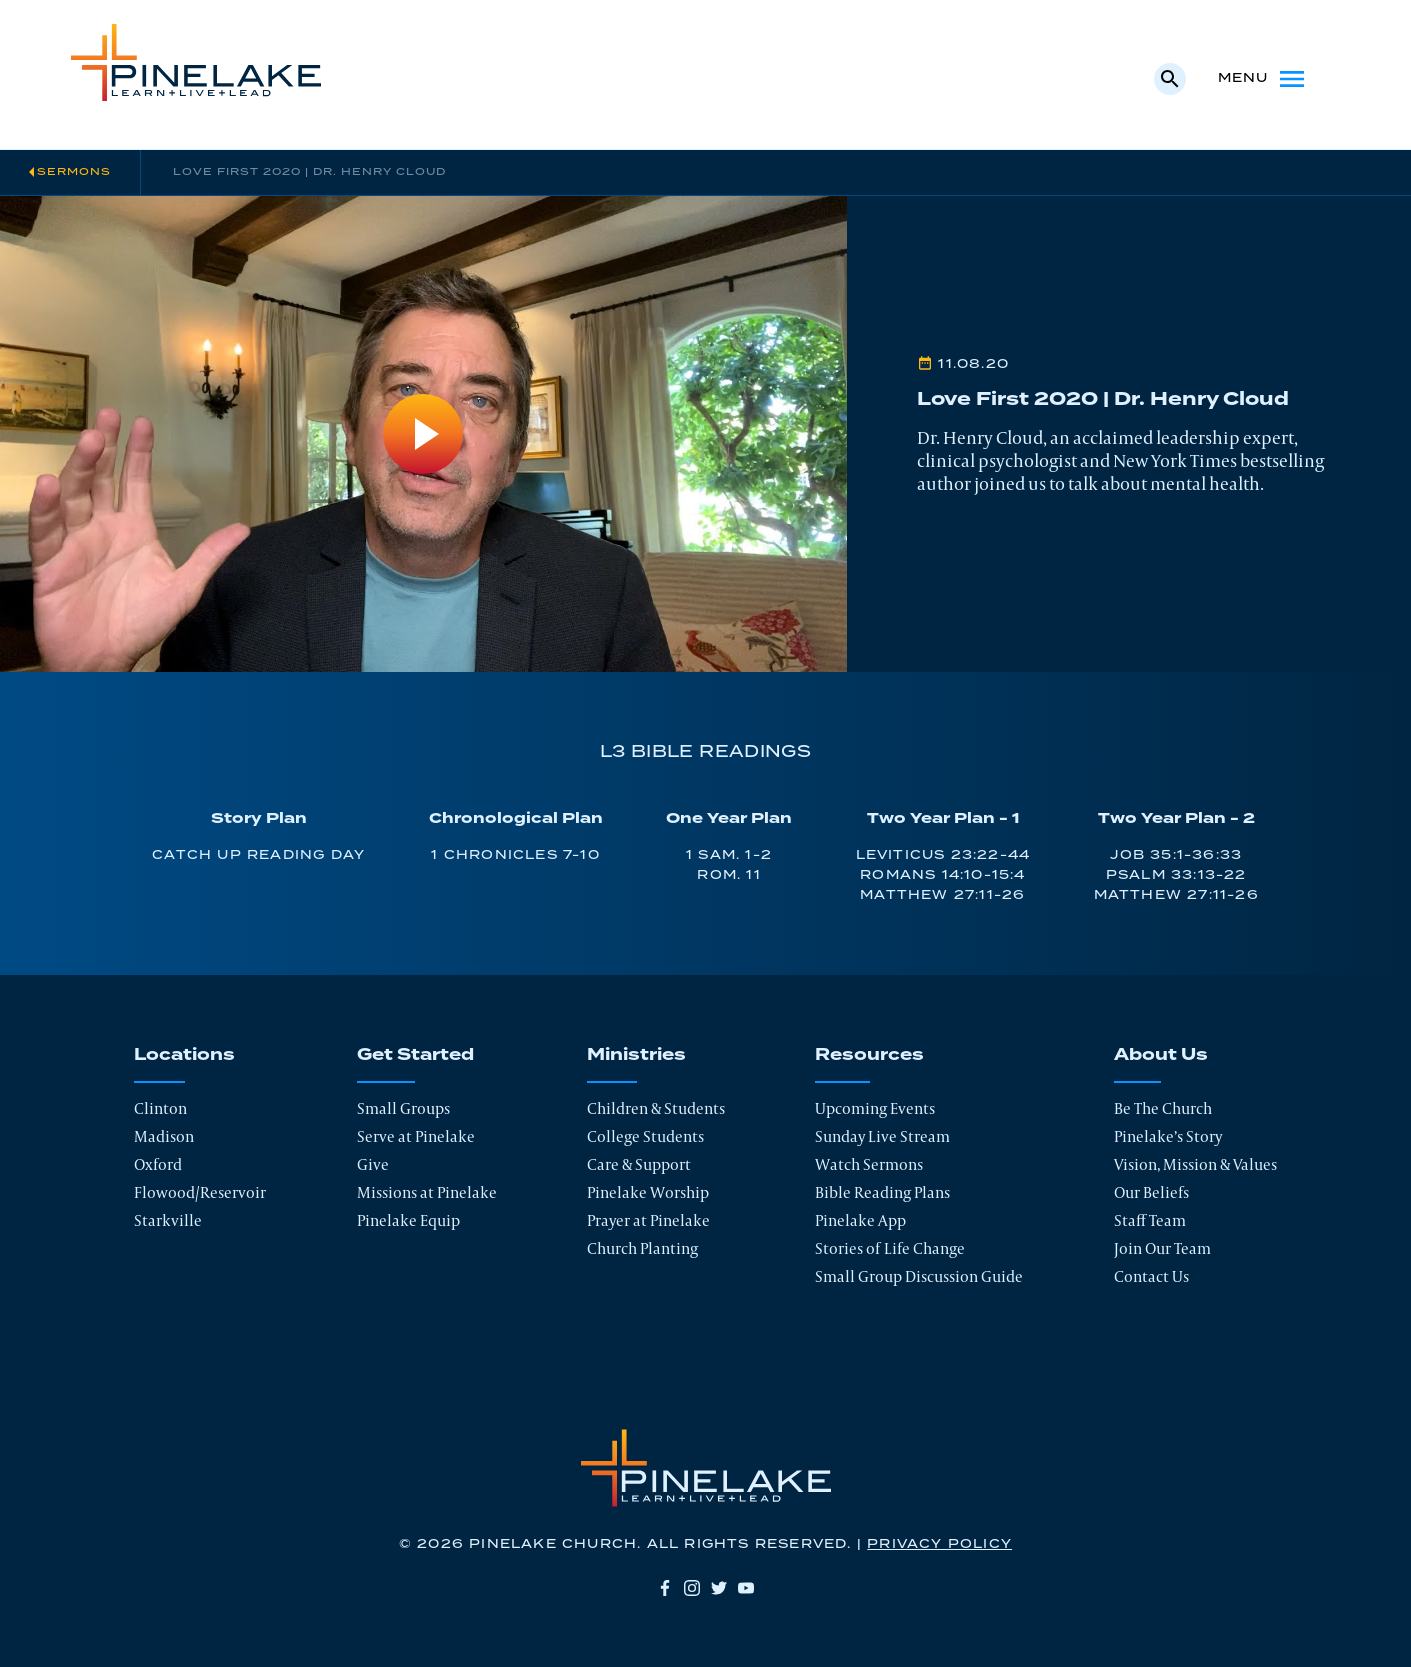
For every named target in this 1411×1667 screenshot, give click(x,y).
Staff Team (1150, 1220)
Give (373, 1164)
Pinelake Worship (648, 1192)
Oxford (158, 1164)
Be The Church (1163, 1108)
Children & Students (656, 1108)
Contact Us (1151, 1276)
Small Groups (403, 1108)
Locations (184, 1055)
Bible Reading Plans (882, 1192)
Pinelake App (860, 1220)
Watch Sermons (869, 1164)
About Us (1161, 1055)
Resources (869, 1055)
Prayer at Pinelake (648, 1220)
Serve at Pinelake (416, 1136)
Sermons (74, 172)
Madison (164, 1136)
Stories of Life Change (890, 1248)
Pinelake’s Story (1168, 1136)
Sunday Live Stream (882, 1136)
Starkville (168, 1220)
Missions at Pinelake (427, 1192)
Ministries (636, 1055)
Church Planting (642, 1248)
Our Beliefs (1151, 1192)
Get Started (415, 1055)
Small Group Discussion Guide (919, 1276)
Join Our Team (1162, 1248)
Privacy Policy (939, 1544)
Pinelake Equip (408, 1220)
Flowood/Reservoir (200, 1192)
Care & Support (639, 1164)
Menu (1263, 79)
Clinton (160, 1108)
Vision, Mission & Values (1195, 1164)
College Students (645, 1136)
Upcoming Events (875, 1108)
